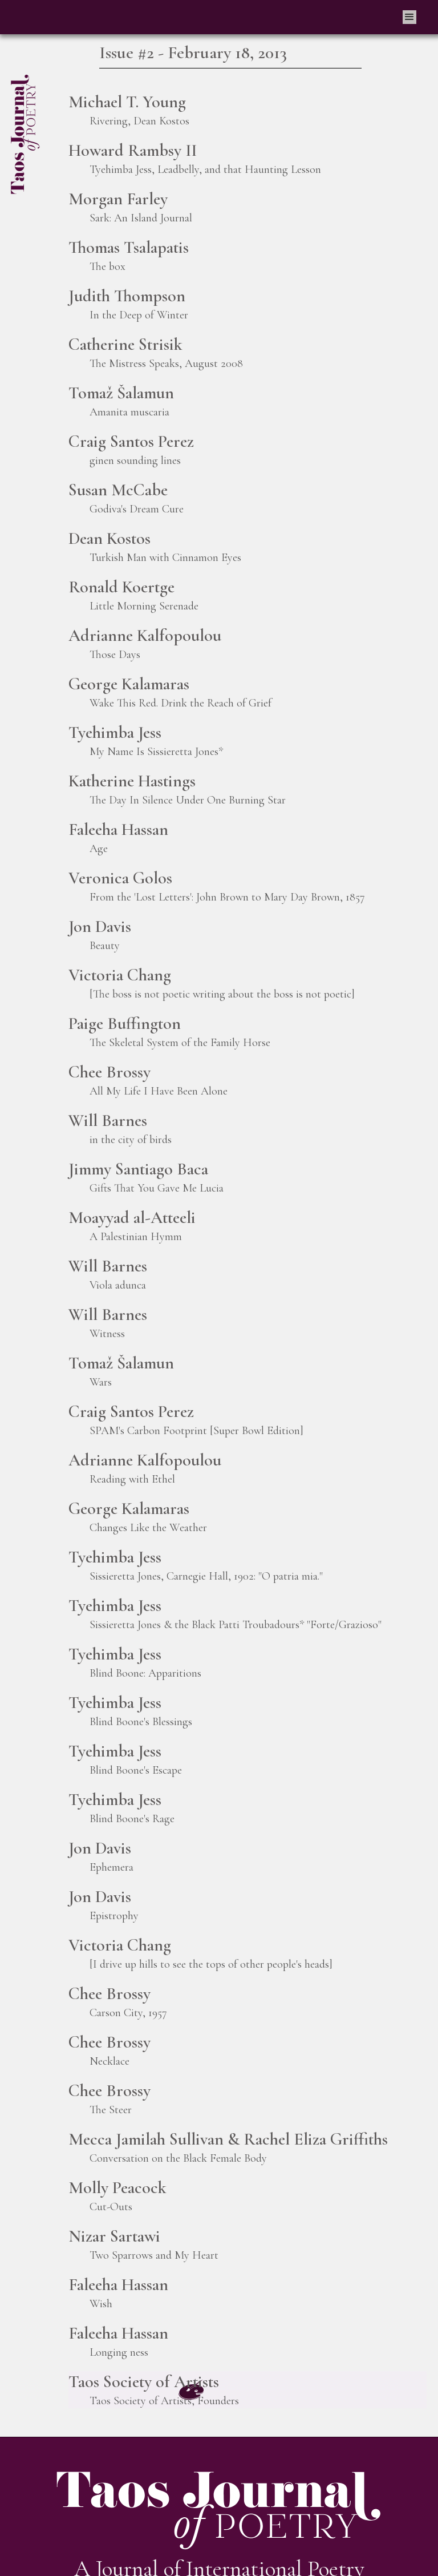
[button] (409, 17)
